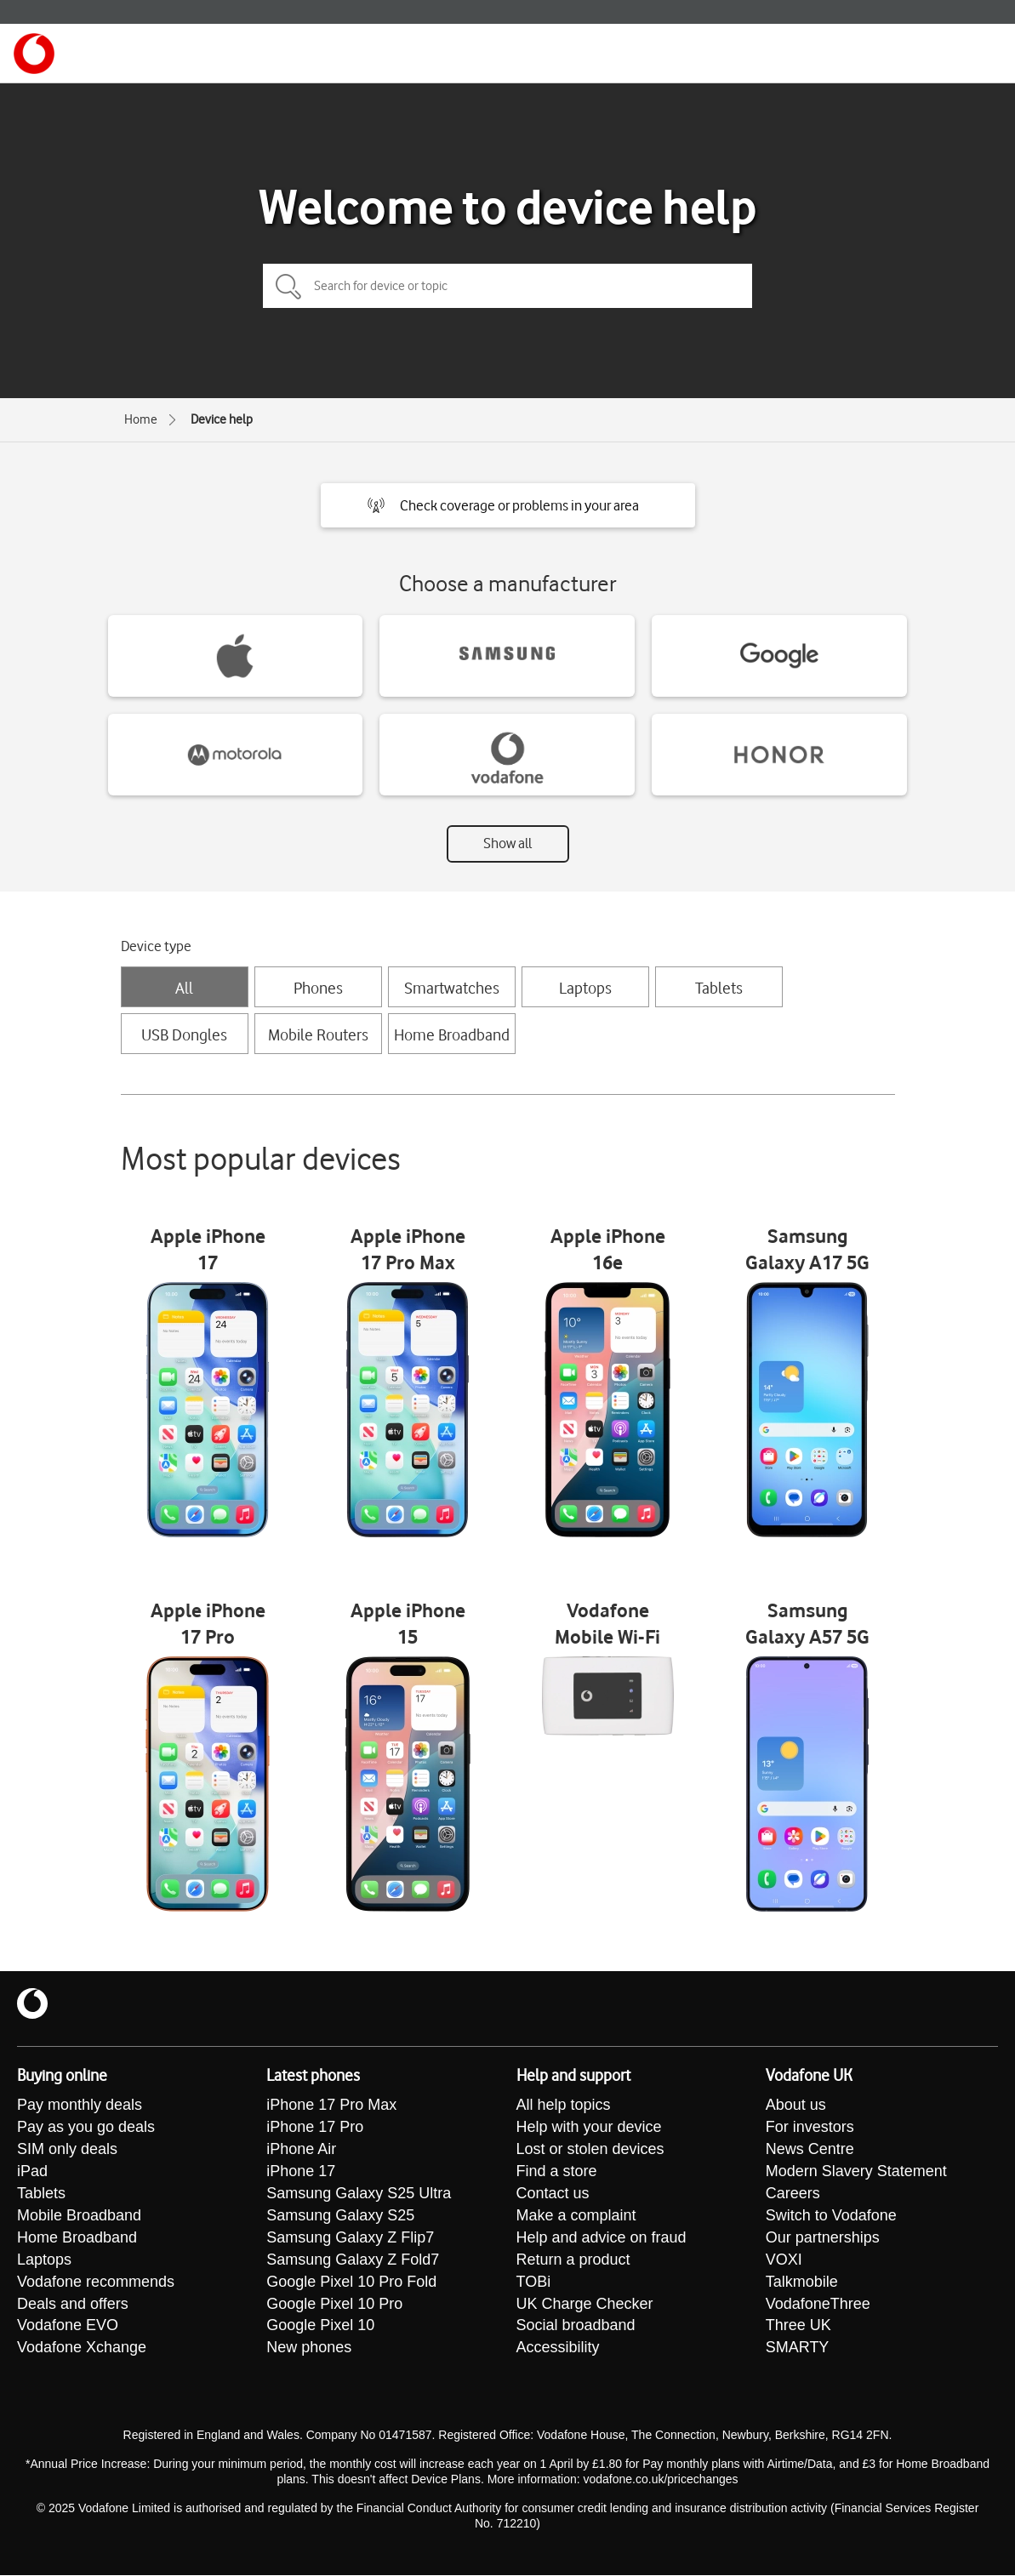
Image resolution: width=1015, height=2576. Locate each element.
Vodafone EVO (67, 2326)
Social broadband (576, 2326)
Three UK (798, 2326)
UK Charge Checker (584, 2304)
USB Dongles (184, 1034)
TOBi (533, 2282)
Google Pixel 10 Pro (334, 2304)
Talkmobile (802, 2282)
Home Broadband (452, 1034)
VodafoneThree (818, 2304)
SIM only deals (67, 2149)
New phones (308, 2348)
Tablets (719, 987)
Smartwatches (451, 987)
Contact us (553, 2194)
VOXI (784, 2260)
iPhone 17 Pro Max (331, 2105)
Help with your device (589, 2127)
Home (140, 419)
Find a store (556, 2171)
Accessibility (558, 2348)
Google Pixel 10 (320, 2326)
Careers (793, 2194)
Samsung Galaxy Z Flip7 (350, 2238)
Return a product (573, 2260)
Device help (222, 419)
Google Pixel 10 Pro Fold (351, 2282)
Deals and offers (72, 2304)
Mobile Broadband (79, 2216)
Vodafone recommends (95, 2282)
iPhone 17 (300, 2171)
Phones (318, 987)
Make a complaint (576, 2216)
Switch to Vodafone (831, 2216)
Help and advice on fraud (601, 2238)
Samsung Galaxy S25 (340, 2216)
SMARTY (798, 2348)
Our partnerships (823, 2238)
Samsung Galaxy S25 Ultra (358, 2194)
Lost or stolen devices (590, 2149)
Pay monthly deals (79, 2105)
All (184, 987)
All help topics (563, 2105)
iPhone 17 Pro (314, 2127)
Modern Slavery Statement (856, 2171)
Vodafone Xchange (81, 2348)
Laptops (585, 987)
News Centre (810, 2149)
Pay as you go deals (86, 2127)
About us (796, 2105)
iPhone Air (301, 2149)
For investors (810, 2127)
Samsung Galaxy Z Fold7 (352, 2260)
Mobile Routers (318, 1034)
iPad (32, 2171)
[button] (508, 505)
